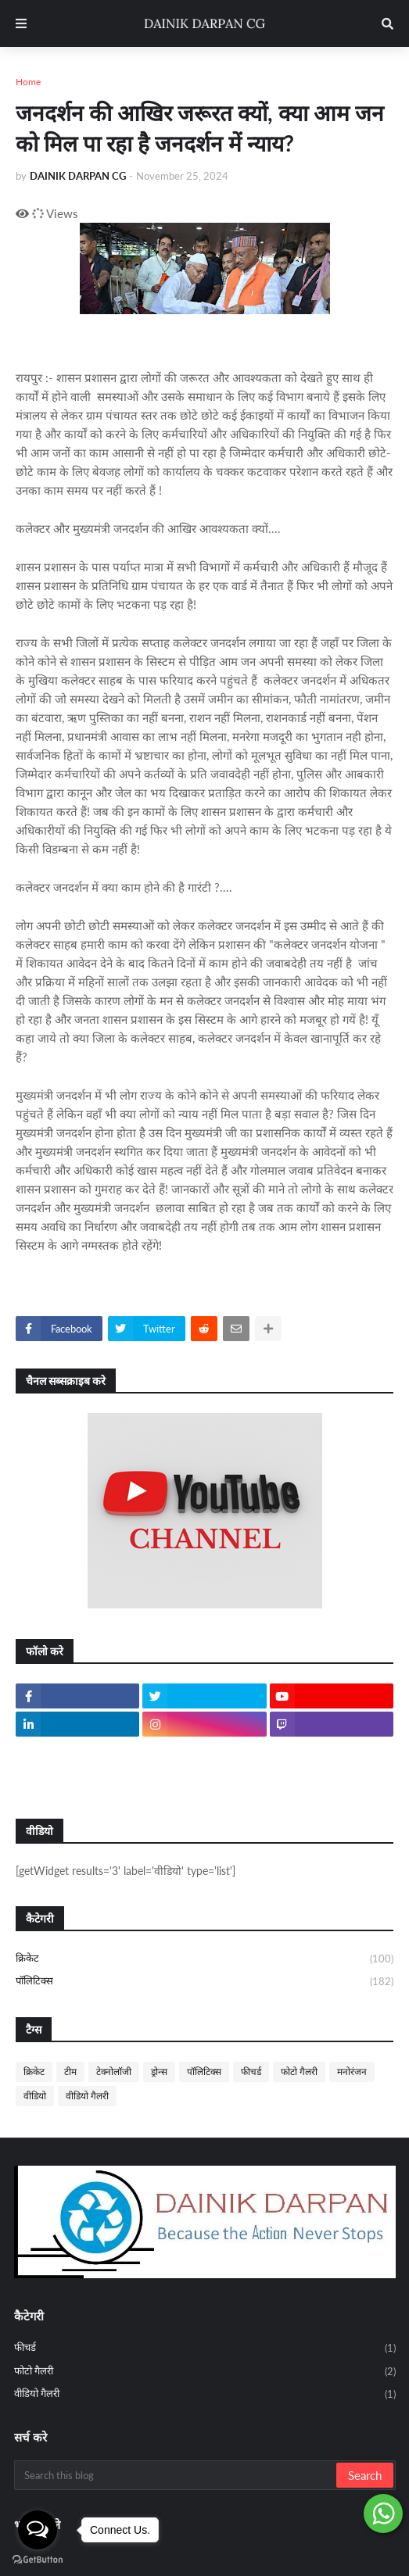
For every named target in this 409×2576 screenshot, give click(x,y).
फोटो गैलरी (299, 2071)
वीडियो (34, 2096)
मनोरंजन (352, 2071)
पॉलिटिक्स (204, 1981)
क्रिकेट (204, 1959)
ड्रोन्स (159, 2071)
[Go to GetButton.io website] (38, 2560)
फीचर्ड (251, 2071)
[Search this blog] (176, 2475)
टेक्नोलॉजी (113, 2071)
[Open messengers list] (37, 2529)
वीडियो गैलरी (87, 2096)
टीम (70, 2071)
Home (28, 82)
